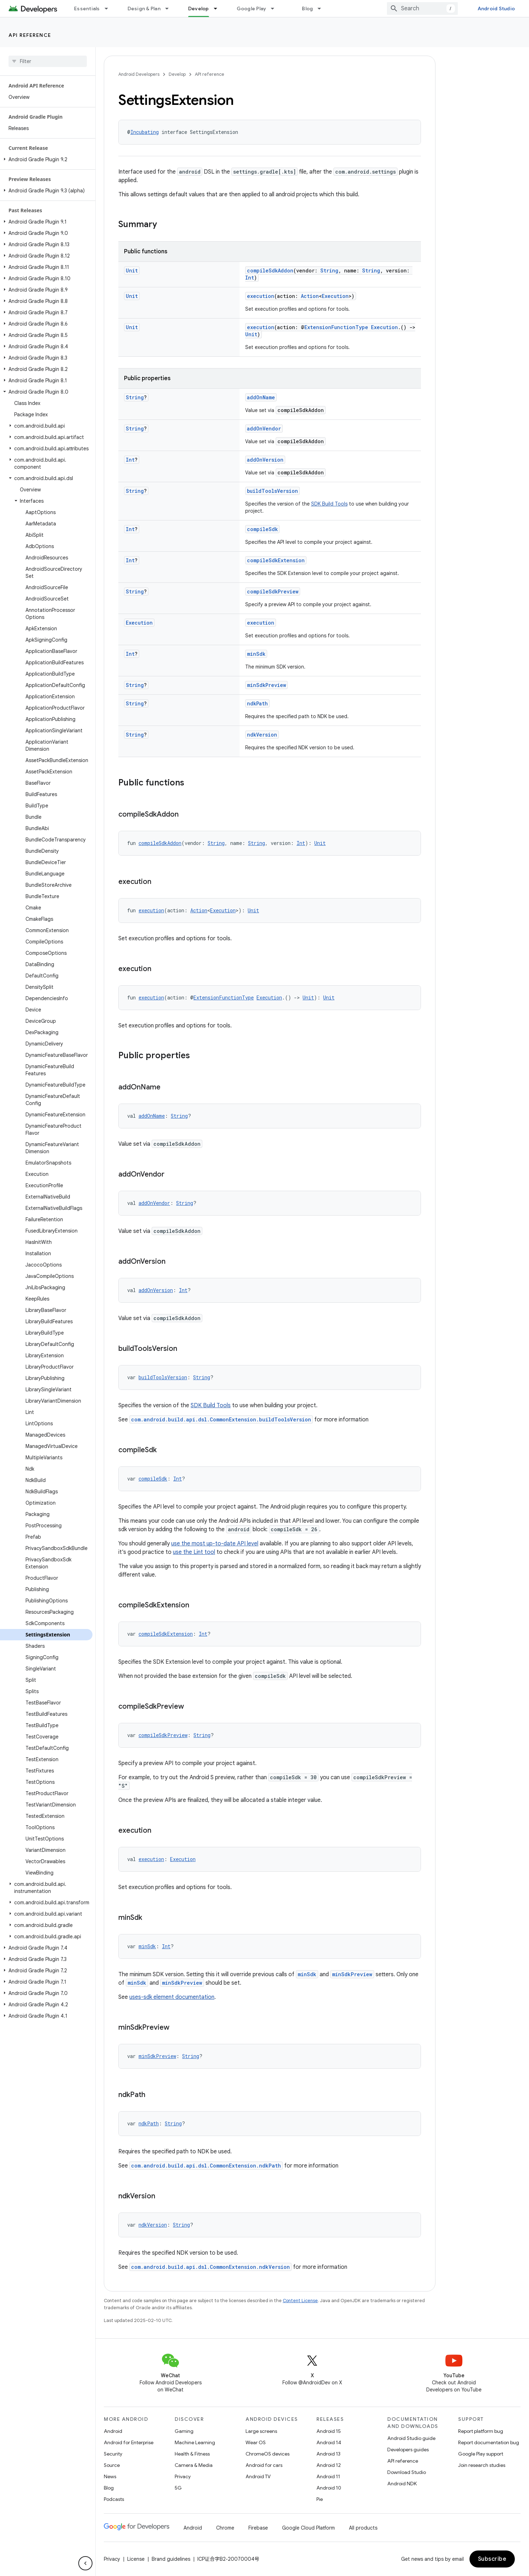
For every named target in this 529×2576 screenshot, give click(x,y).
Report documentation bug (488, 2442)
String (329, 270)
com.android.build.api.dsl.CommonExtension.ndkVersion (210, 2267)
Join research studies (481, 2465)
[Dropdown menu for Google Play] (275, 8)
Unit (132, 270)
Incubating (144, 132)
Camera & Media (194, 2465)
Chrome (225, 2528)
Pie (319, 2499)
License (136, 2559)
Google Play (251, 8)
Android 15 (328, 2431)
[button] (46, 159)
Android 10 (328, 2488)
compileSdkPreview (272, 591)
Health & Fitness (192, 2454)
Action (310, 296)
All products (363, 2528)
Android (113, 2431)
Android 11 (328, 2476)
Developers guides (408, 2449)
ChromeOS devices (267, 2454)
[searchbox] (48, 61)
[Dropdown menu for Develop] (218, 8)
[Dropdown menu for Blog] (322, 8)
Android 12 (328, 2465)
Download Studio (406, 2472)
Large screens (261, 2431)
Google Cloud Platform (308, 2528)
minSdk (256, 653)
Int (249, 277)
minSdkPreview (266, 685)
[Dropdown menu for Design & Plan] (170, 8)
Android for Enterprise (128, 2442)
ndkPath (257, 703)
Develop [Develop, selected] (198, 8)
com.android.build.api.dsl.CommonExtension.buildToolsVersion (221, 1419)
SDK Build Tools (329, 504)
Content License (300, 2301)
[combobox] (422, 8)
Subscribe (492, 2559)
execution (260, 296)
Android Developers (138, 74)
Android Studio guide (411, 2438)
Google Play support (480, 2454)
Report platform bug (480, 2431)
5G (178, 2488)
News (110, 2476)
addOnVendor (264, 428)
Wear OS (256, 2442)
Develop (177, 74)
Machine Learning (195, 2442)
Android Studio (496, 8)
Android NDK (402, 2483)
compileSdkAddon (270, 270)
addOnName (261, 397)
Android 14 (328, 2442)
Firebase (258, 2528)
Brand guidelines (171, 2559)
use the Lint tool (194, 1552)
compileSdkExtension (276, 560)
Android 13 (328, 2454)
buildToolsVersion (272, 490)
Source (112, 2465)
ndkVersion (262, 734)
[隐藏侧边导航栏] (85, 2563)
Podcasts (114, 2499)
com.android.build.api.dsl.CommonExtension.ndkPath (206, 2165)
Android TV (258, 2476)
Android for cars (264, 2465)
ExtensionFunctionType (336, 327)
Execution (335, 296)
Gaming (184, 2431)
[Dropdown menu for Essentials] (109, 8)
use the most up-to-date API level (214, 1543)
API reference (30, 35)
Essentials (87, 8)
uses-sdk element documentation (171, 1997)
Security (113, 2454)
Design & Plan (144, 8)
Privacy (183, 2476)
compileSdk (262, 529)
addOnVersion (265, 459)
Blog (307, 8)
